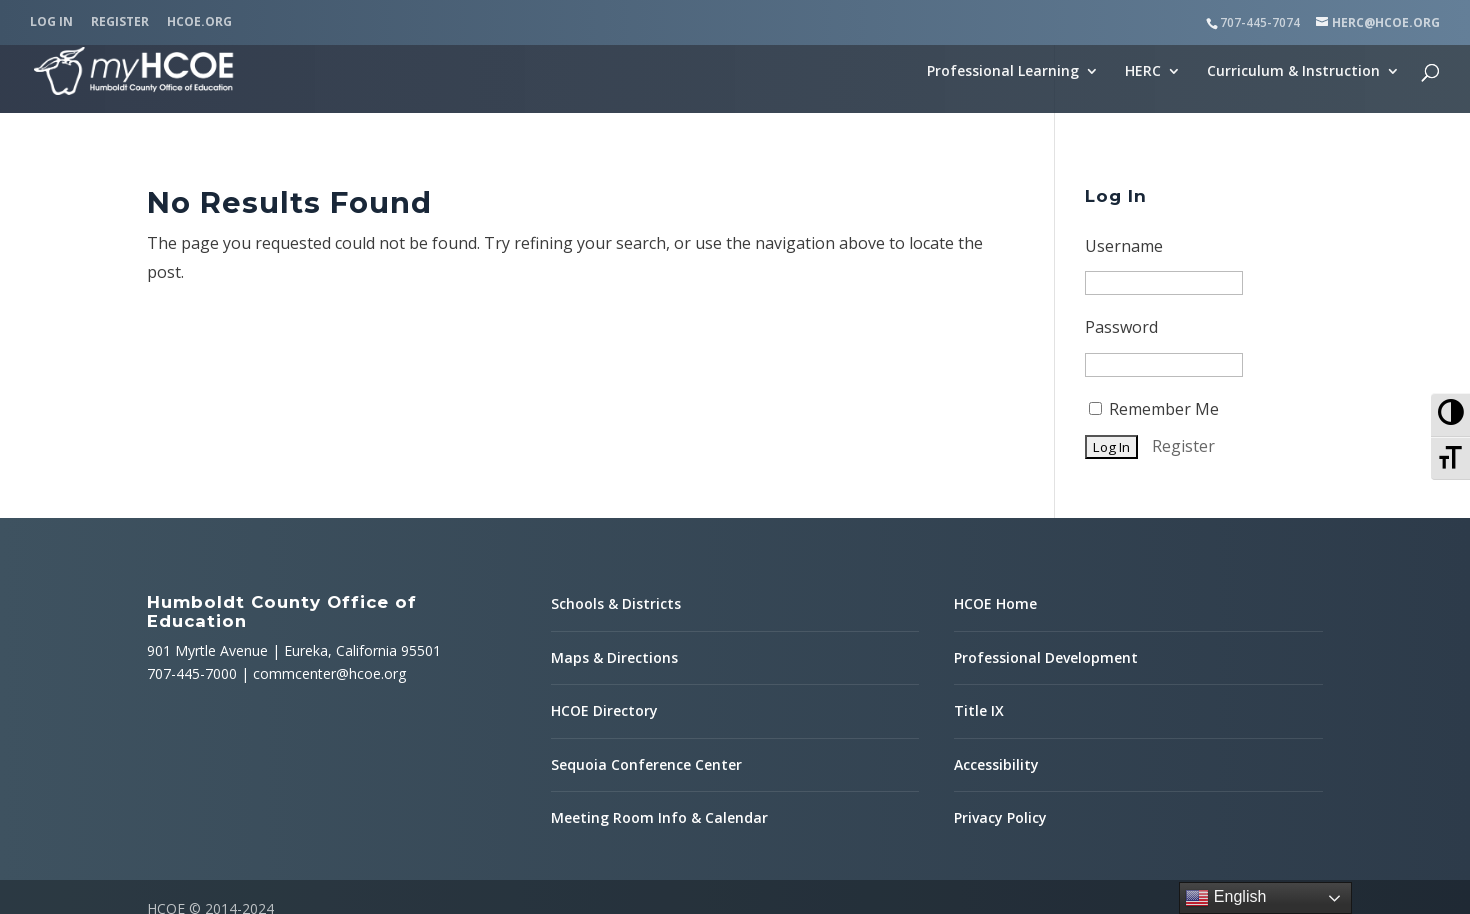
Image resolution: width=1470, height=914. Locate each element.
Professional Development (1046, 528)
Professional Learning (1003, 72)
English (1225, 898)
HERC (1143, 72)
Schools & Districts (616, 474)
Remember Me (1154, 280)
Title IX (979, 581)
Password (1121, 198)
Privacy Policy (1000, 688)
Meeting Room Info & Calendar (659, 688)
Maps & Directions (614, 528)
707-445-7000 (192, 544)
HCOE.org (199, 23)
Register (120, 23)
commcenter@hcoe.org (329, 544)
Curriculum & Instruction (1293, 72)
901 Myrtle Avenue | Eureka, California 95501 (294, 521)
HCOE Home (995, 474)
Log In (51, 23)
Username (1124, 117)
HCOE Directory (604, 581)
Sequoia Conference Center (646, 635)
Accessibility (996, 635)
